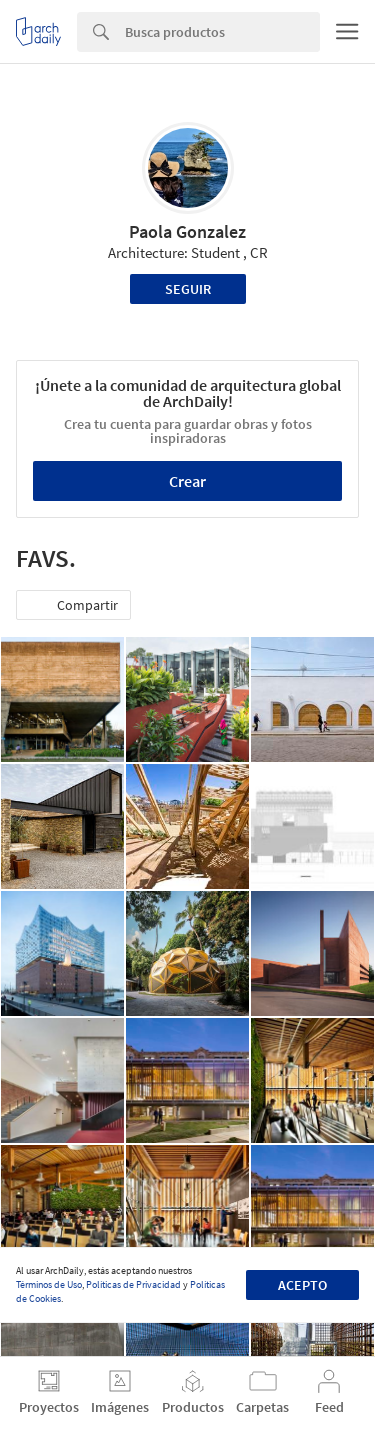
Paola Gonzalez (187, 231)
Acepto (302, 1285)
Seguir (188, 289)
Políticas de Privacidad (133, 1284)
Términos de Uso (49, 1284)
